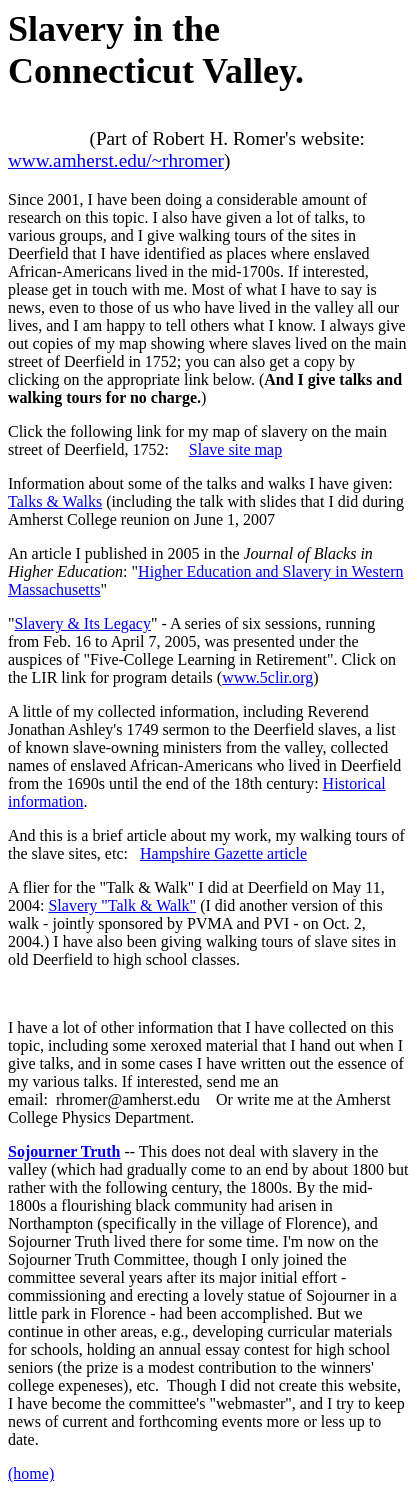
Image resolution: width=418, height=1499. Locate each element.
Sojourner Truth (64, 1151)
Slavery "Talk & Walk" (122, 905)
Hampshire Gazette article (223, 853)
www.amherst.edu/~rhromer (116, 160)
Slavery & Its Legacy (83, 623)
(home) (31, 1473)
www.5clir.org (267, 677)
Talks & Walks (55, 501)
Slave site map (235, 449)
